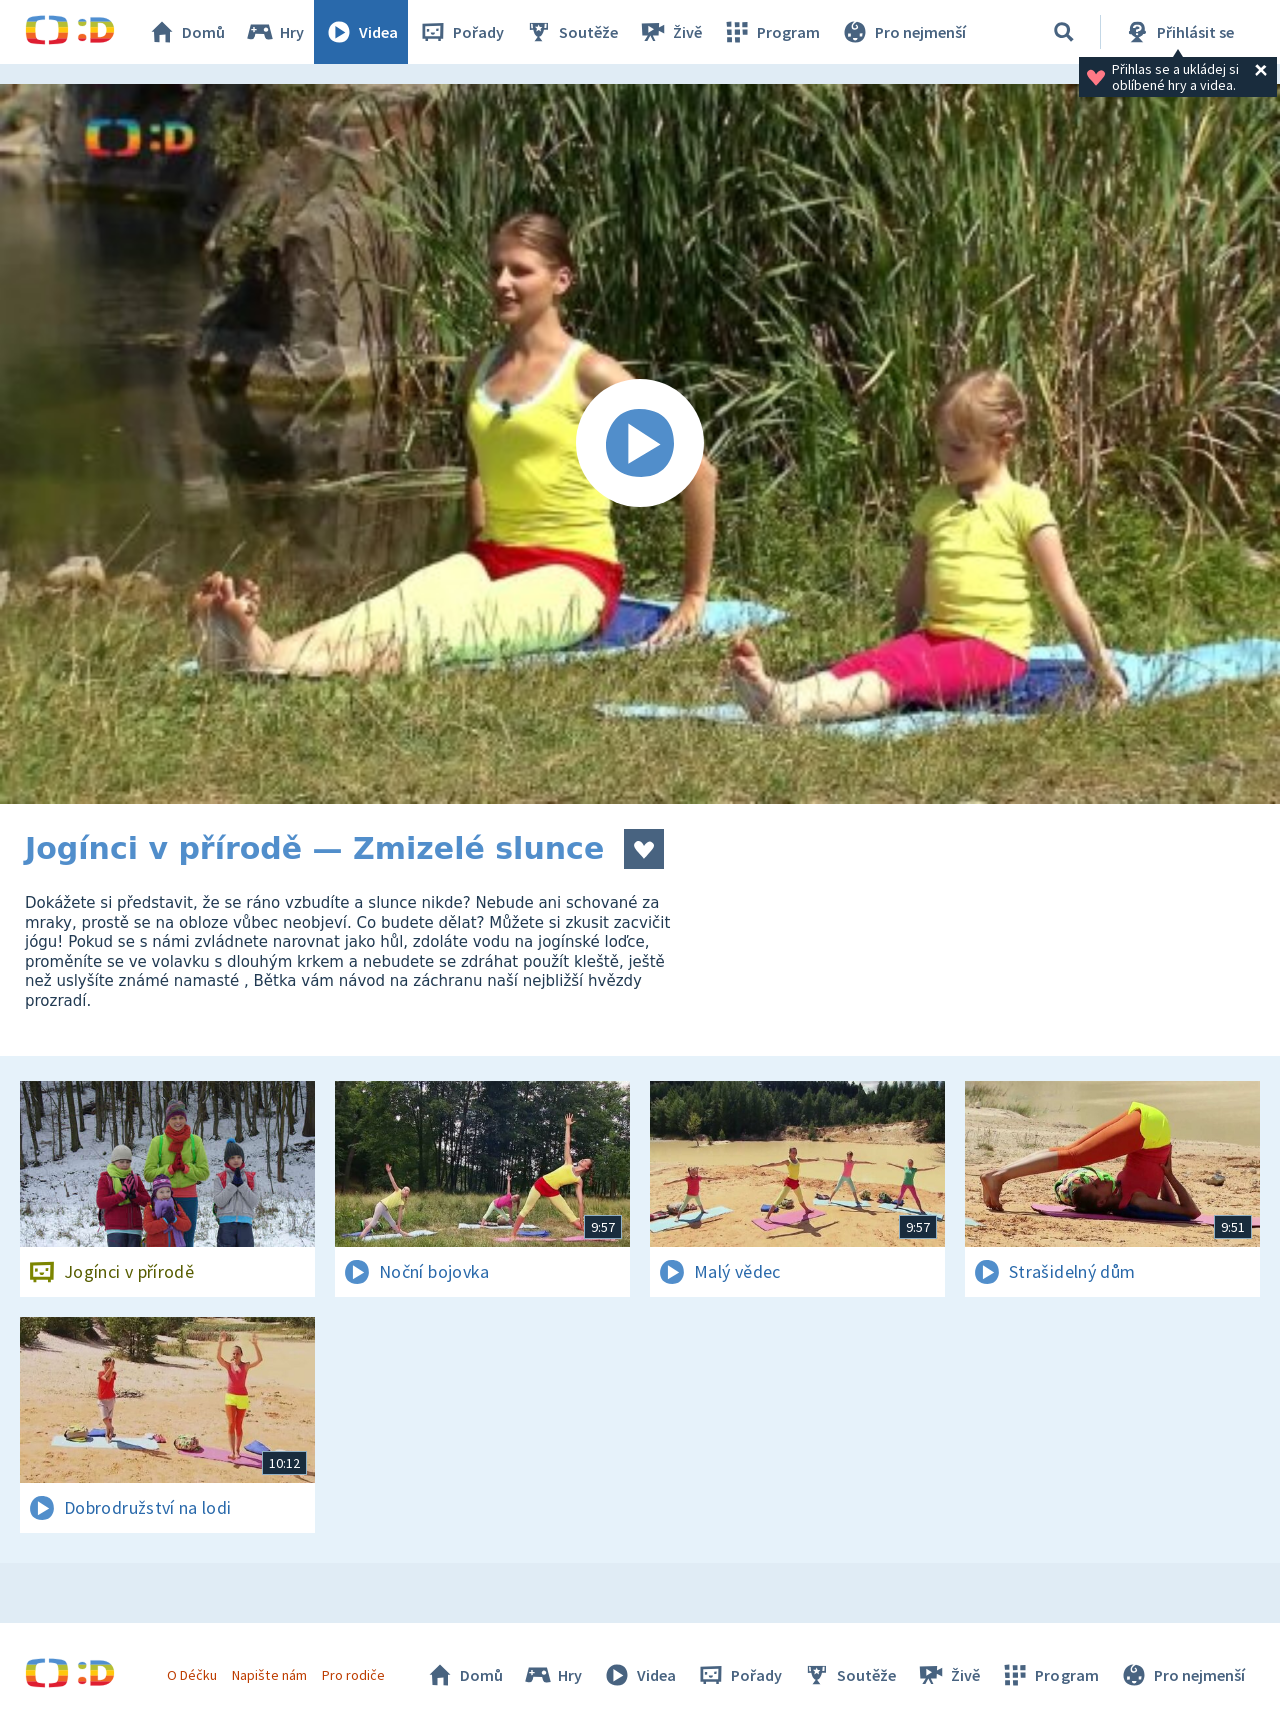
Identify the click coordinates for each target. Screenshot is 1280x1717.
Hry (274, 32)
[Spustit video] (640, 444)
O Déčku (192, 1675)
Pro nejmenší (903, 32)
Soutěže (571, 32)
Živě (670, 32)
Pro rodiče (353, 1675)
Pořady (461, 32)
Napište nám (269, 1675)
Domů (186, 32)
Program (771, 32)
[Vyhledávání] (1064, 32)
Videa (361, 32)
